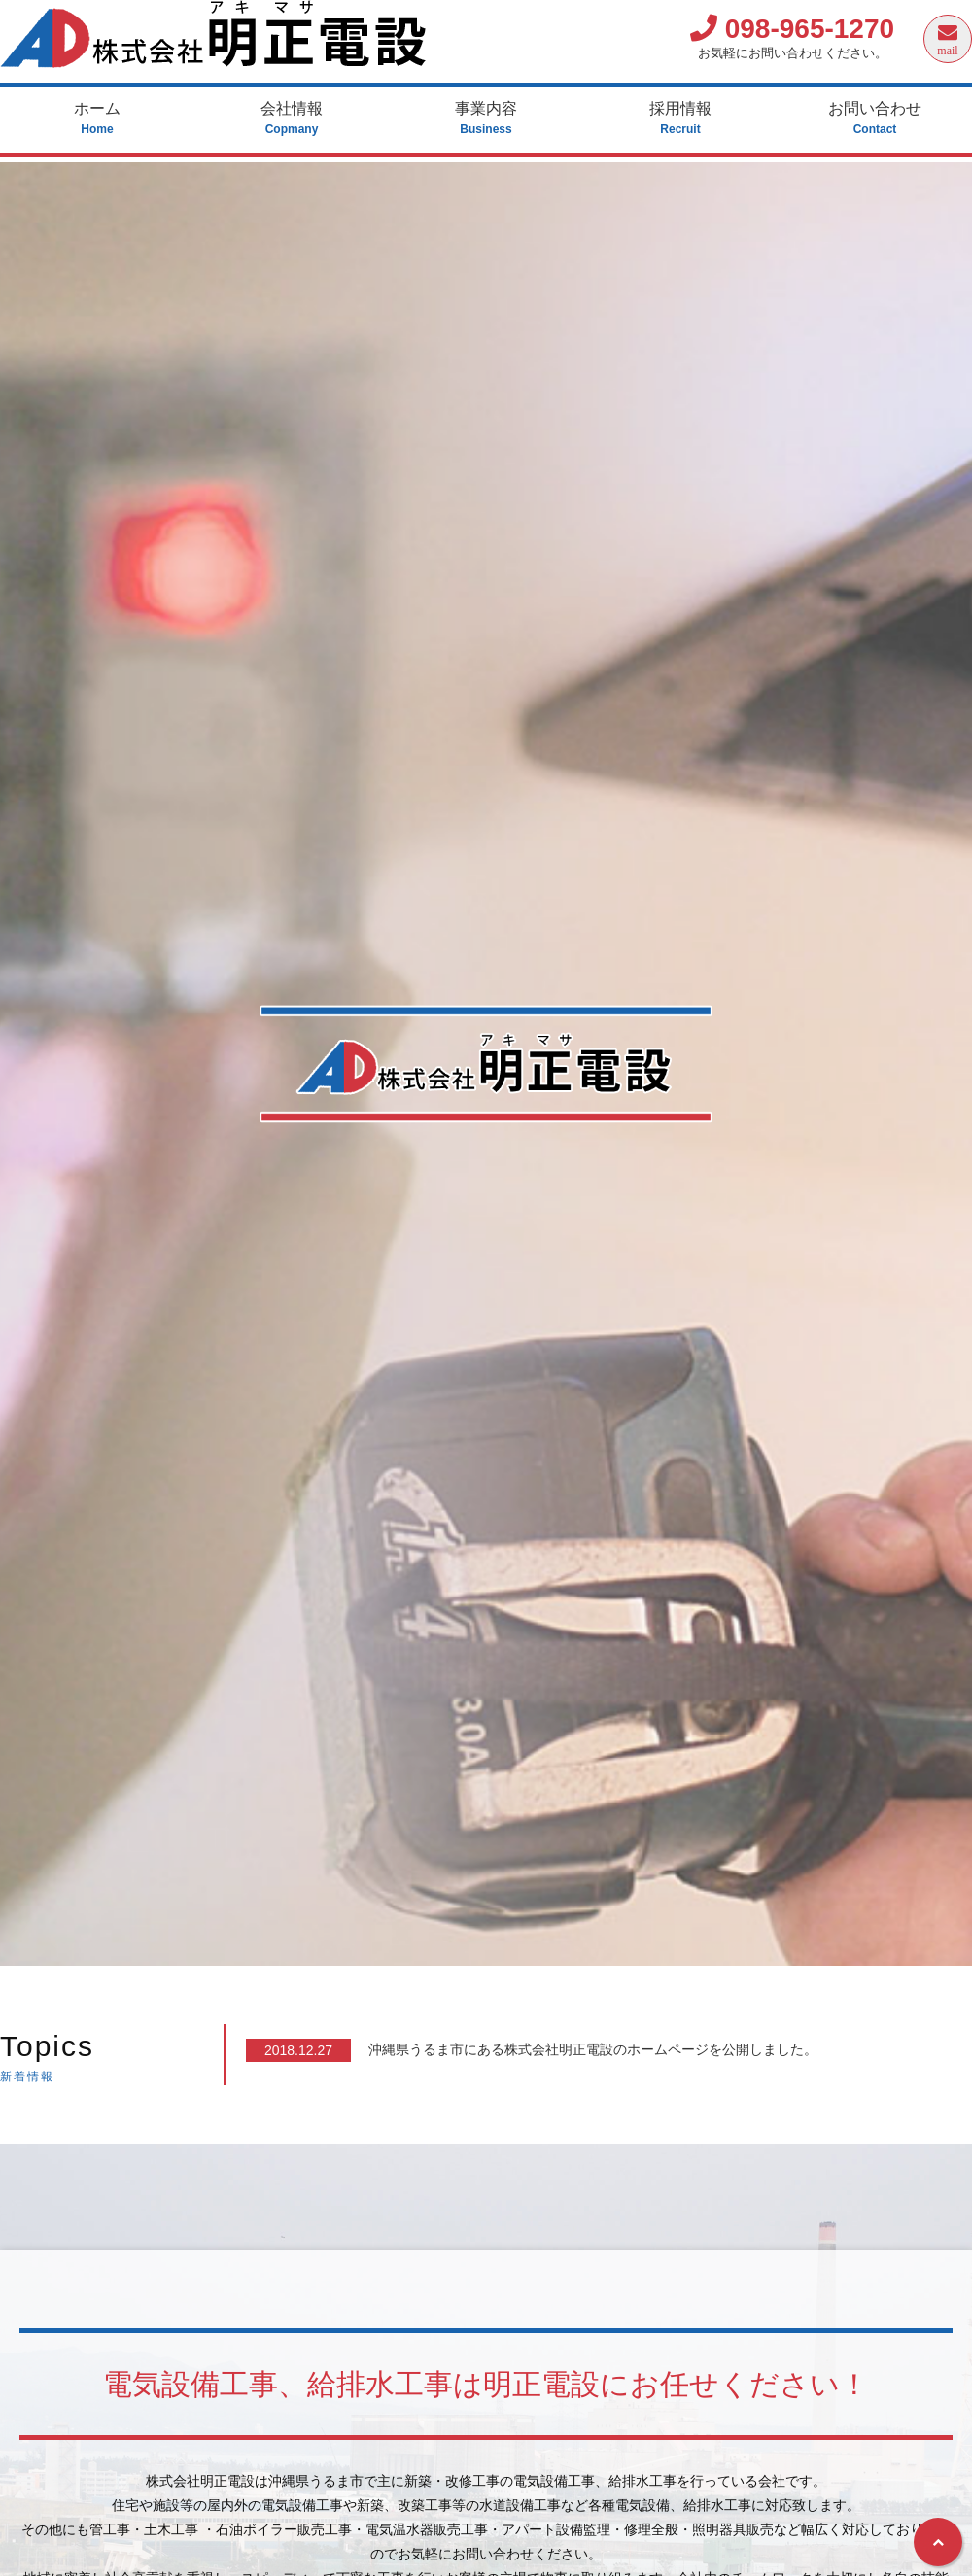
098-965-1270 (792, 29)
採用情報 (680, 119)
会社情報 (291, 119)
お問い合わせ (875, 119)
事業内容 (486, 119)
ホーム (97, 119)
